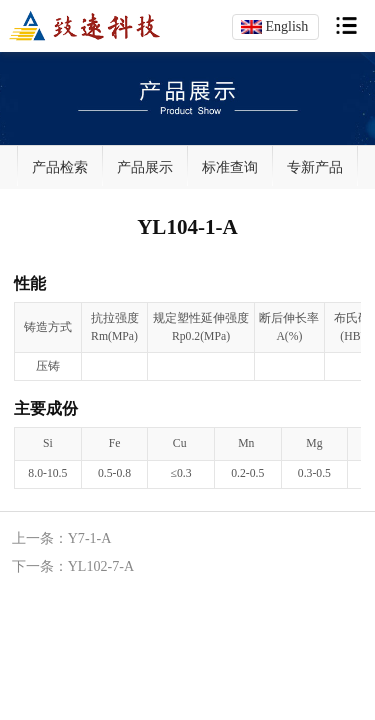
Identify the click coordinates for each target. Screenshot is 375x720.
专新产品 (315, 167)
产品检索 (60, 167)
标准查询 (230, 167)
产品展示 (145, 167)
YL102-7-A (101, 566)
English (286, 26)
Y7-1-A (90, 538)
